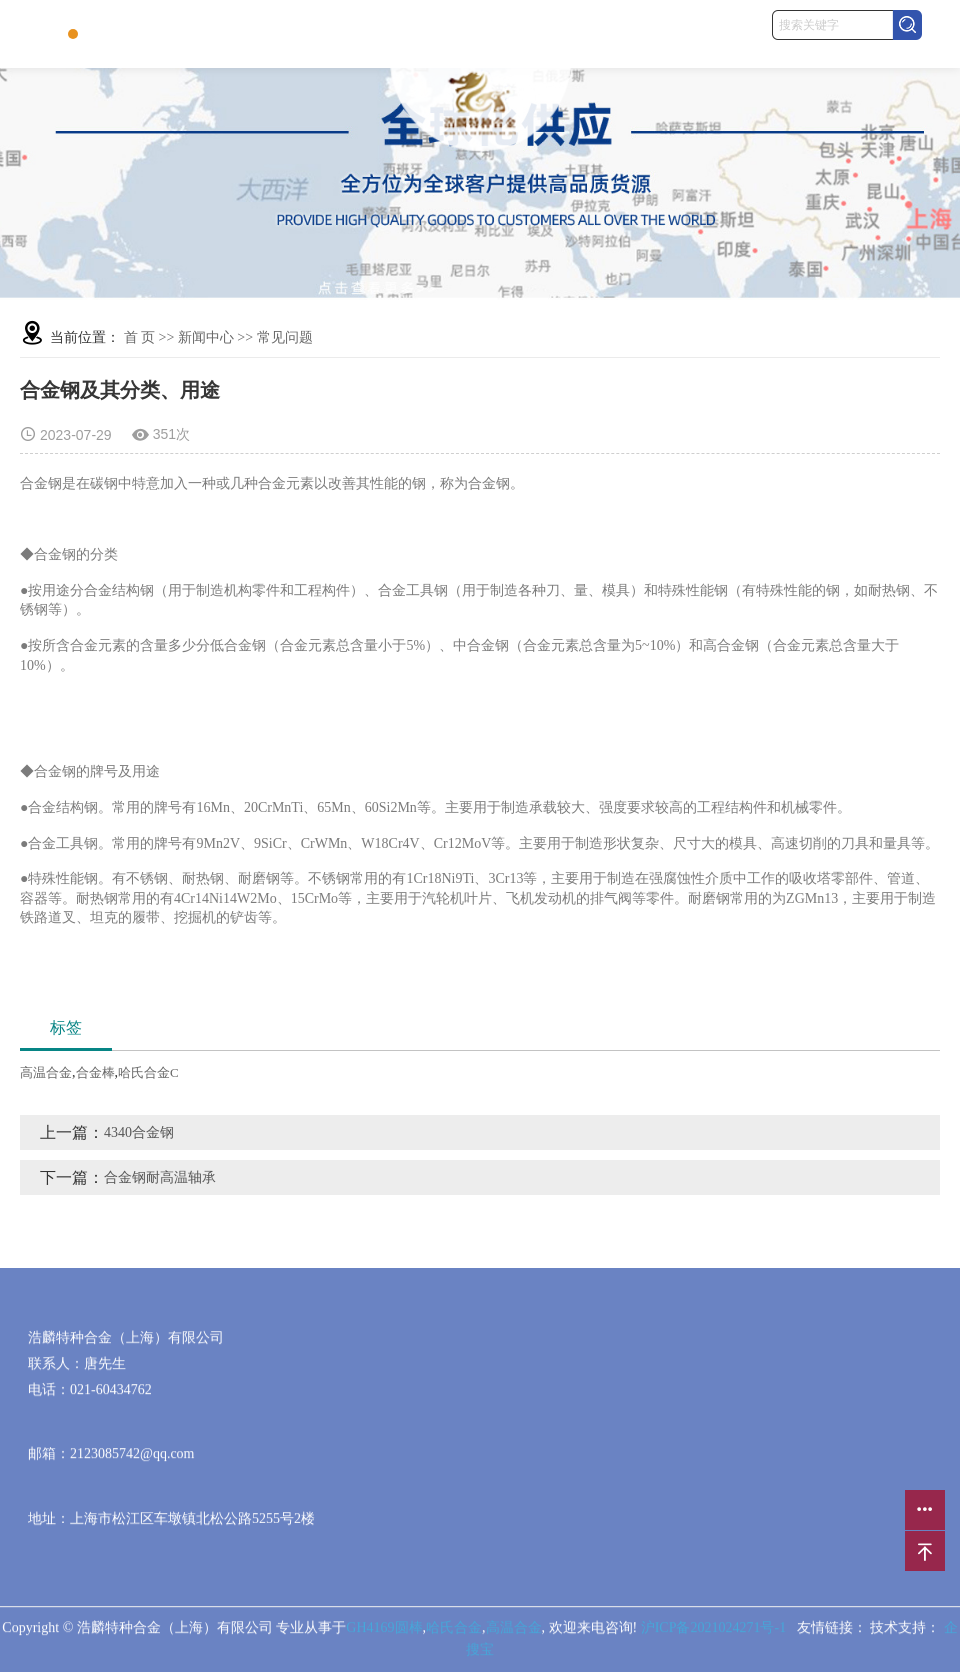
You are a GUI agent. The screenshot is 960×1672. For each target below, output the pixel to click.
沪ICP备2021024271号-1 (713, 1633)
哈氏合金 (454, 1633)
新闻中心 (206, 337)
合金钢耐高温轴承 (160, 1177)
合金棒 (95, 1072)
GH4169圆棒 (384, 1633)
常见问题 (285, 337)
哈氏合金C (148, 1072)
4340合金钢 (139, 1132)
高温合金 (46, 1072)
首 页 (140, 337)
